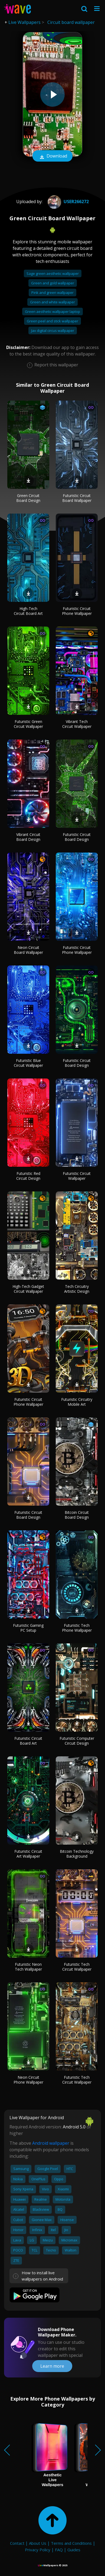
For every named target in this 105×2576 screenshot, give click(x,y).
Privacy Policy (37, 2549)
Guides (73, 2549)
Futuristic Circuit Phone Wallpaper (77, 611)
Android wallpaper (50, 2143)
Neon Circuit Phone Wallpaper (28, 2080)
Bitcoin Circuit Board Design (77, 1515)
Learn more (52, 2366)
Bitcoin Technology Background (77, 1854)
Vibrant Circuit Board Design (28, 837)
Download (52, 156)
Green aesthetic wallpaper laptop (52, 311)
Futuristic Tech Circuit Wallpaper (76, 1967)
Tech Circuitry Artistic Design (76, 1289)
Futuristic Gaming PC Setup (28, 1628)
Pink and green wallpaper (52, 292)
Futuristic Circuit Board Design (77, 837)
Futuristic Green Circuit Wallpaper (28, 724)
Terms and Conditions (71, 2543)
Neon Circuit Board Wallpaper (28, 950)
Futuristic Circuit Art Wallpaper (28, 1854)
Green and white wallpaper (52, 302)
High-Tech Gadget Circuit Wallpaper (28, 1289)
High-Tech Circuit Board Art (28, 611)
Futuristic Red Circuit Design (28, 1176)
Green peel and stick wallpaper (52, 321)
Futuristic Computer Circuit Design (77, 1741)
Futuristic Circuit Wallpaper (77, 1176)
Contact (17, 2543)
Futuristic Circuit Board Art (28, 1741)
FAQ (59, 2549)
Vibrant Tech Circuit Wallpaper (76, 724)
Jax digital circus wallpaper (52, 330)
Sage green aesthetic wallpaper (53, 273)
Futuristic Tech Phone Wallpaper (77, 1628)
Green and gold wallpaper (52, 283)
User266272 (67, 202)
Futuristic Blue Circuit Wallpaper (28, 1063)
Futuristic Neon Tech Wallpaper (28, 1967)
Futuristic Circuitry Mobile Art (76, 1402)
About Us (37, 2543)
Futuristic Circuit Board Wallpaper (76, 498)
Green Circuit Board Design (28, 498)
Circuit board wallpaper (71, 22)
